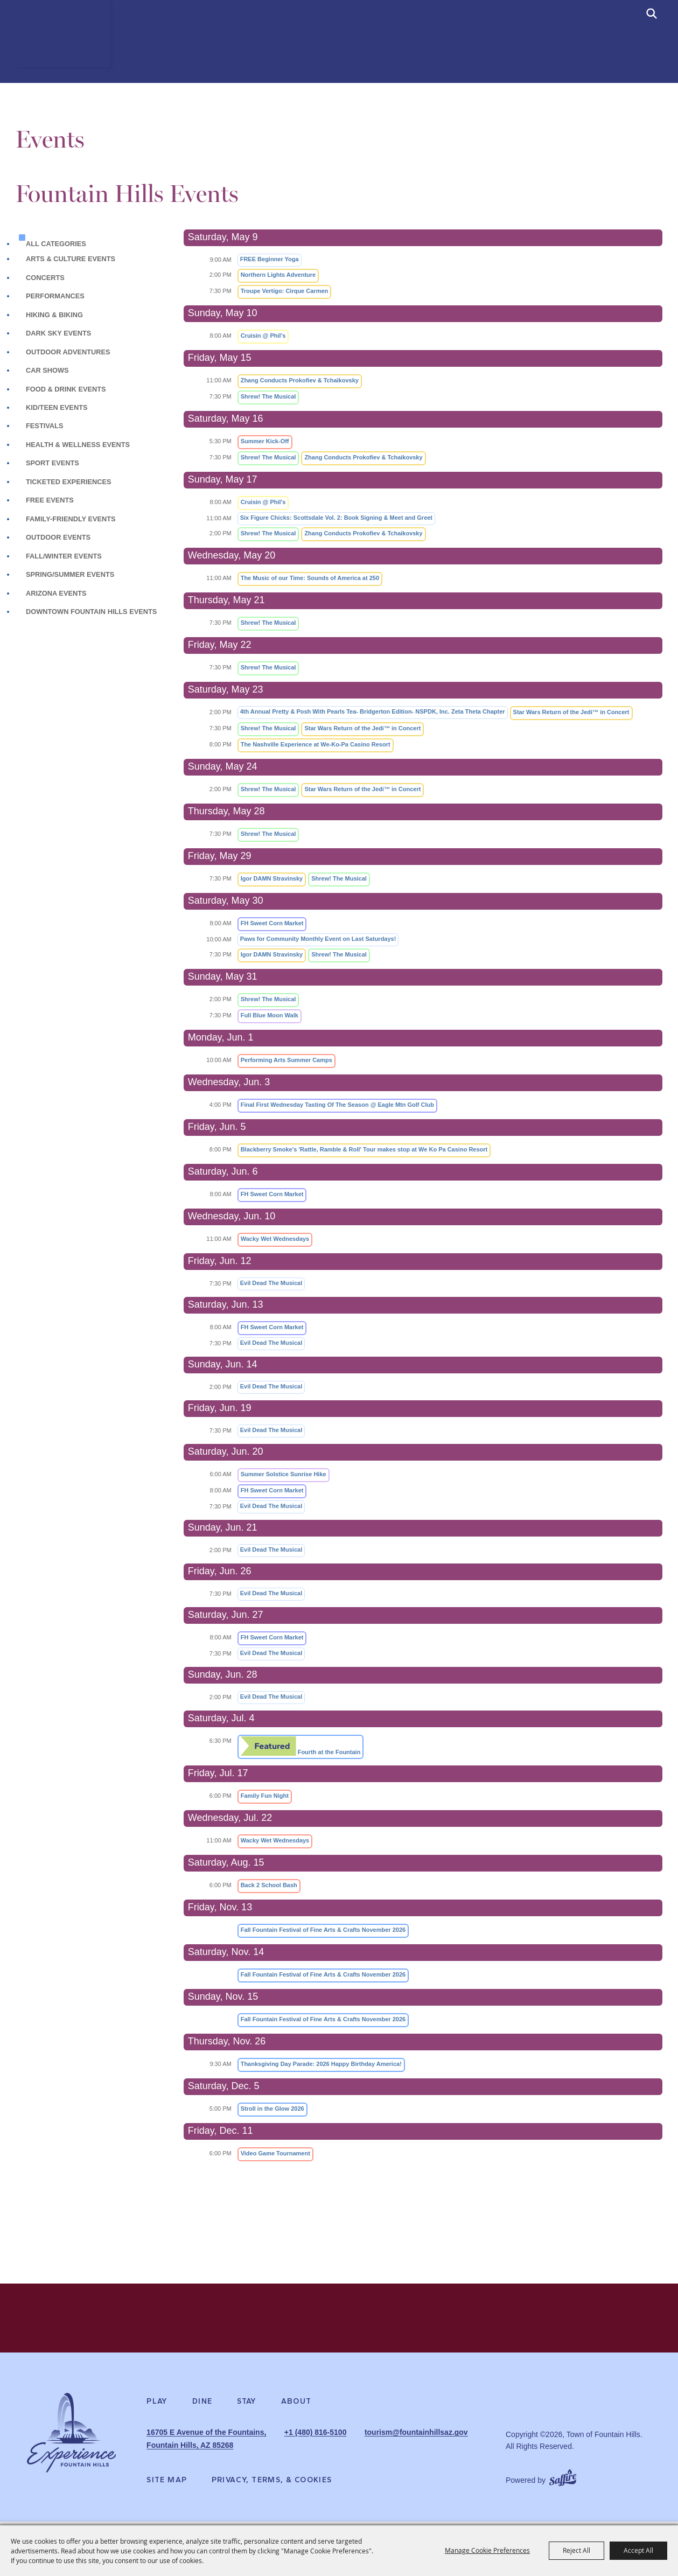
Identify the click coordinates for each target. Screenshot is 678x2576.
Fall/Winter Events (64, 556)
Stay (247, 2409)
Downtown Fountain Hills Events (91, 612)
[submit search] (651, 13)
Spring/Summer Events (70, 574)
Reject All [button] (576, 2550)
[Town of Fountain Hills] (71, 51)
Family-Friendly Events (71, 519)
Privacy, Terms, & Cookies (272, 2484)
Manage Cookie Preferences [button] (487, 2550)
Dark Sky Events (58, 333)
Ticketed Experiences (68, 482)
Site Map (166, 2484)
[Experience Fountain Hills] (71, 2444)
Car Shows (47, 370)
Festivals (44, 426)
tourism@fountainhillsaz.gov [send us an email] (376, 2452)
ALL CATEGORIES (56, 244)
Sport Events (52, 463)
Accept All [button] (638, 2550)
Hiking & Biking (55, 315)
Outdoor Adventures (68, 352)
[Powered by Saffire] (562, 2479)
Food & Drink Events (66, 389)
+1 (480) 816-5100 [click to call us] (355, 2440)
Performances (55, 296)
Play (157, 2409)
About (296, 2409)
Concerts (45, 278)
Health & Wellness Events (78, 445)
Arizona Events (56, 593)
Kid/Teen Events (56, 407)
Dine (202, 2409)
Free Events (50, 500)
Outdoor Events (58, 537)
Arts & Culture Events (70, 259)
